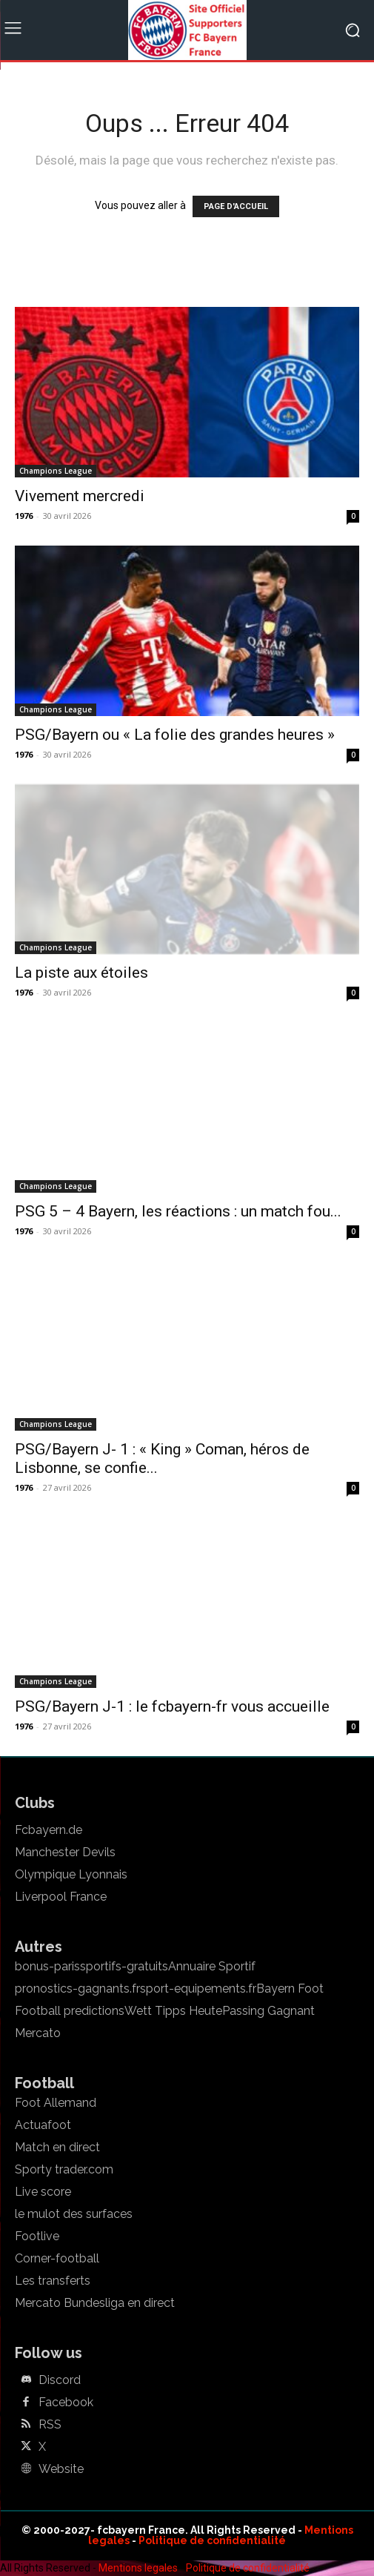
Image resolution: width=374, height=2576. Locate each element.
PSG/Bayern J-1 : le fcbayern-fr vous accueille (172, 1706)
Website (61, 2469)
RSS (50, 2425)
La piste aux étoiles (81, 972)
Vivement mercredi (79, 496)
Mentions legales (138, 2568)
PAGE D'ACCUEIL (236, 206)
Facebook (66, 2402)
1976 (24, 515)
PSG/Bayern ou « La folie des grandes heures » (175, 735)
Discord (60, 2380)
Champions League (55, 471)
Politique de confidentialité (212, 2540)
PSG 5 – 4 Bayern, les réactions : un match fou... (178, 1211)
